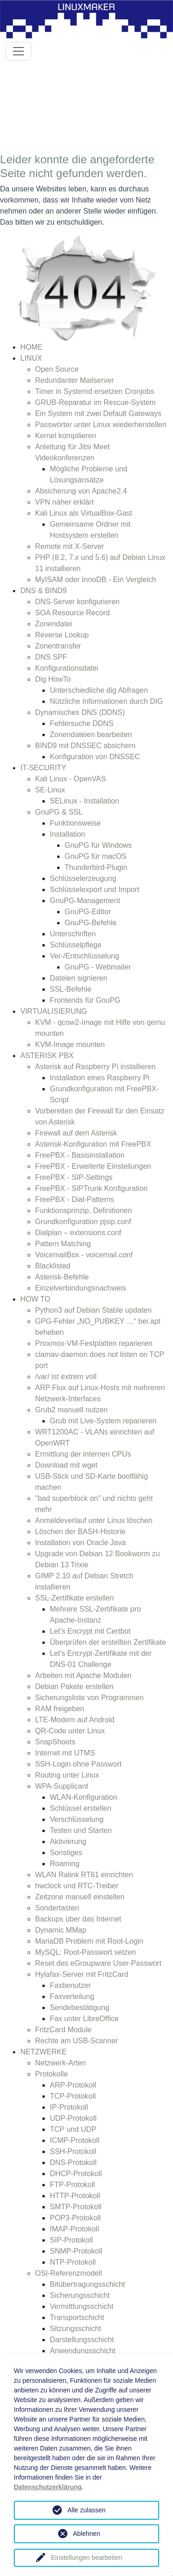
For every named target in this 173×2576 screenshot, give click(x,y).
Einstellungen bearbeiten (86, 2557)
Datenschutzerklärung (48, 2487)
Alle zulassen (86, 2510)
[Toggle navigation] (18, 51)
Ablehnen (86, 2533)
